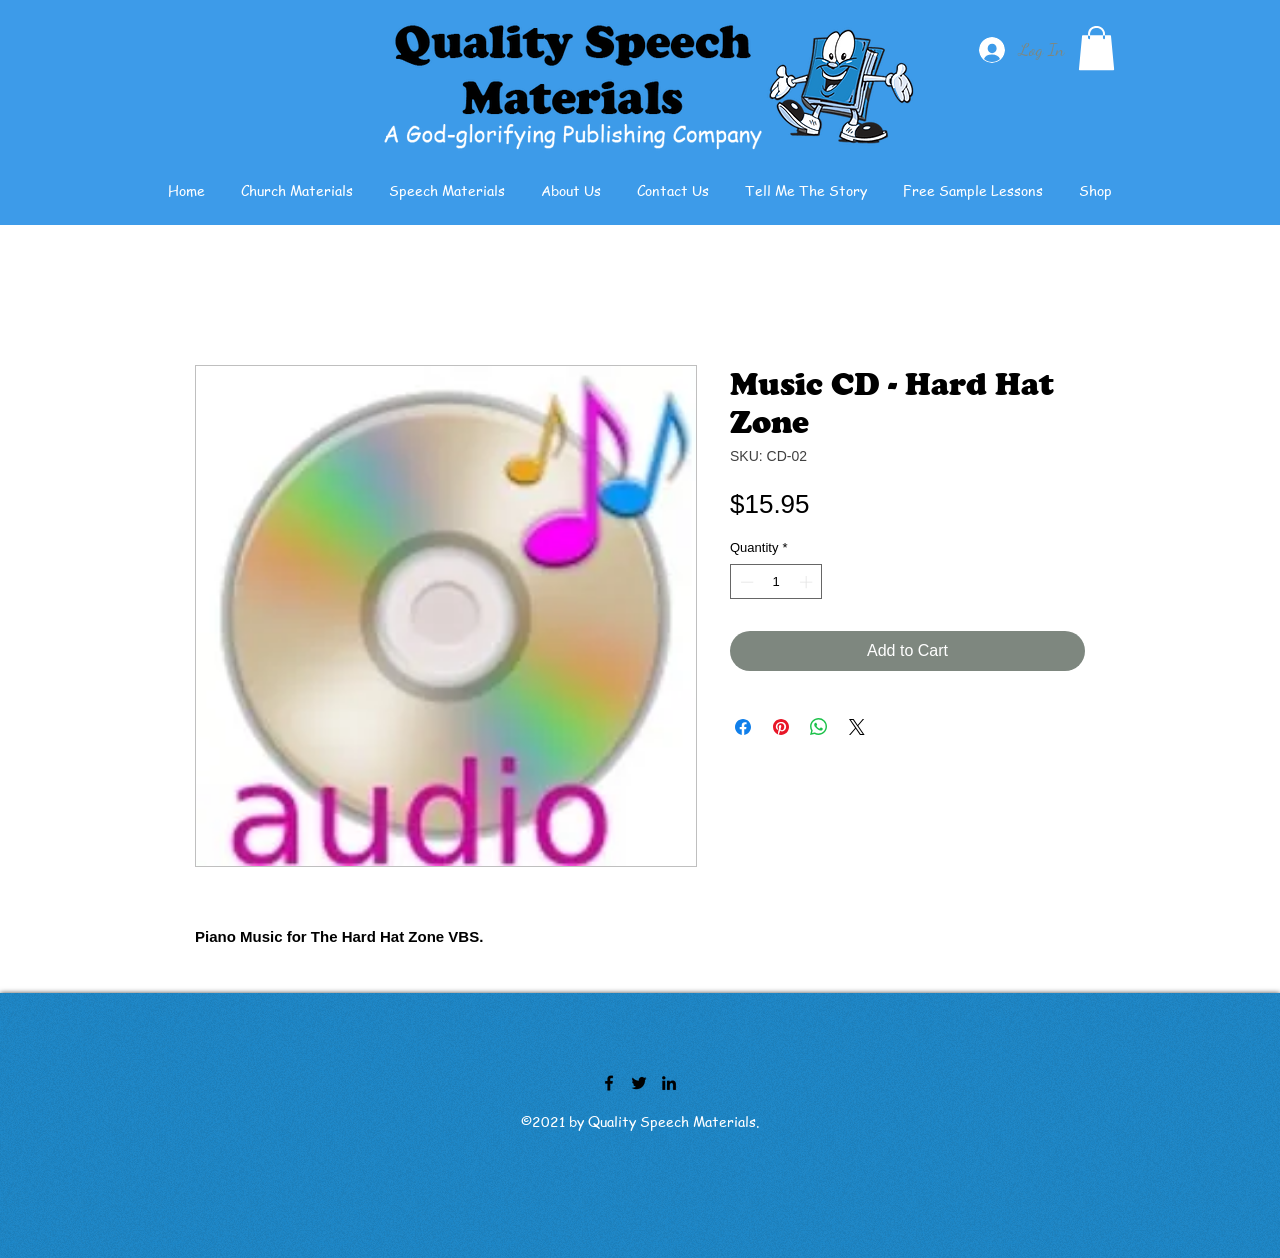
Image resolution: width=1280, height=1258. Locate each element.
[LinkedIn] (669, 1083)
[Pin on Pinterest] (781, 727)
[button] (1096, 48)
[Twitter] (639, 1083)
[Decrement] (745, 582)
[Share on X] (857, 727)
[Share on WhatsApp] (819, 727)
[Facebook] (609, 1083)
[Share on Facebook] (743, 727)
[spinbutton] (776, 582)
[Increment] (808, 582)
